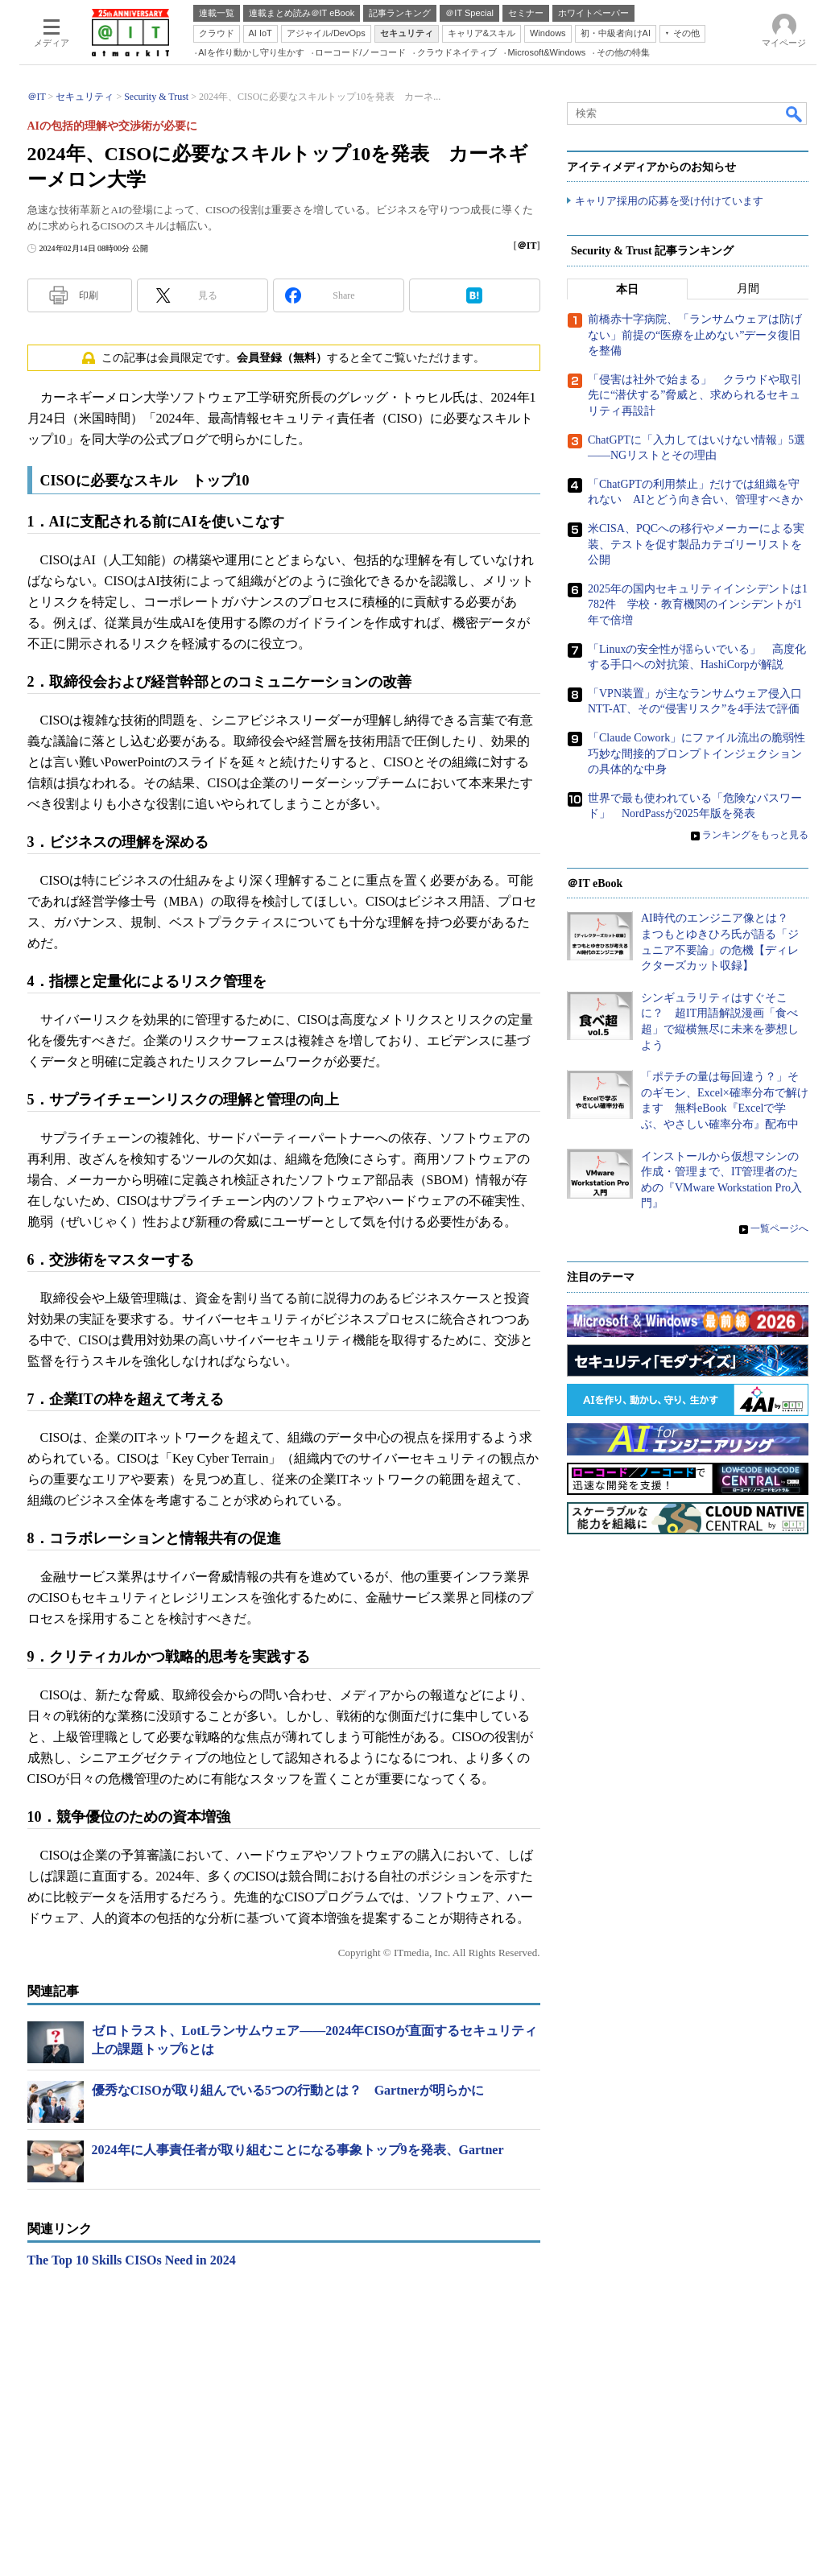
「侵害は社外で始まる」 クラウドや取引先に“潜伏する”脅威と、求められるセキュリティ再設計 (695, 396)
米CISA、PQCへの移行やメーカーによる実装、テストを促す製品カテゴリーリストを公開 (696, 545)
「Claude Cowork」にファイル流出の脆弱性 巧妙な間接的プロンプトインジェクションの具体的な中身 (702, 754)
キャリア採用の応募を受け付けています (669, 202)
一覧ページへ (779, 1229)
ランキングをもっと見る (755, 835)
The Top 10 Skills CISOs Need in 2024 (131, 2260)
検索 (795, 113)
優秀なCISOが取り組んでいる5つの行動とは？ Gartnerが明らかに (288, 2090)
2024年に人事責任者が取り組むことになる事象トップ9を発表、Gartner (298, 2150)
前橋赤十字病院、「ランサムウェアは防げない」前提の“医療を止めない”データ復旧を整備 (695, 335)
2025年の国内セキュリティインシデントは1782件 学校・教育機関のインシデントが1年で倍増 (698, 604)
